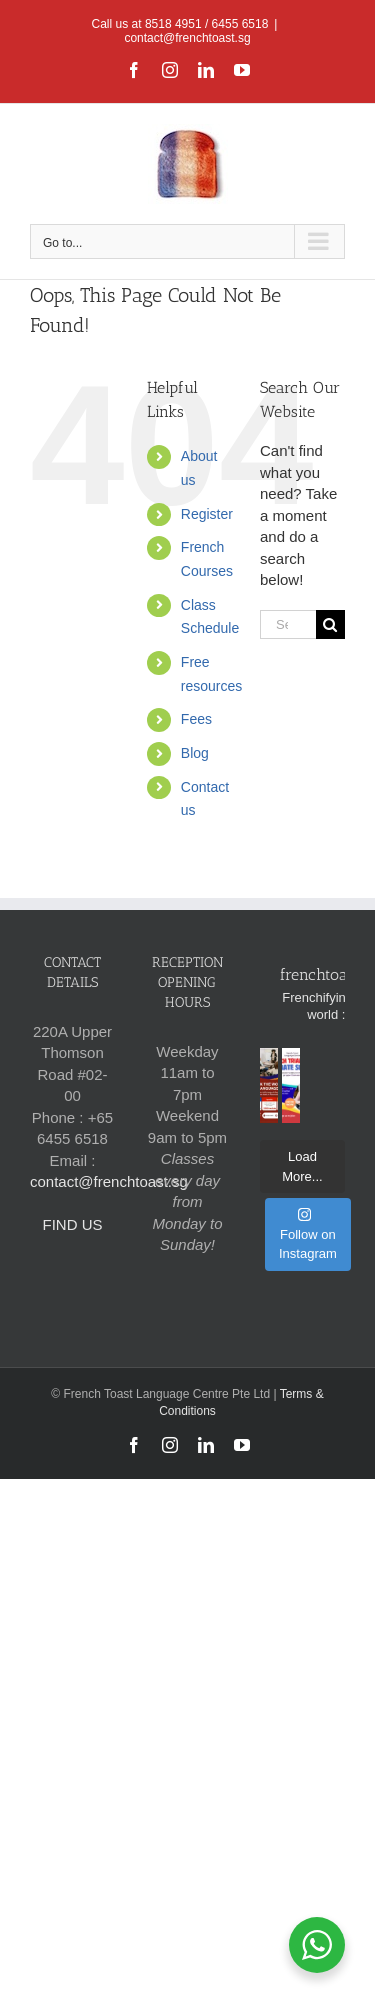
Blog (195, 753)
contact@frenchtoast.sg (187, 38)
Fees (196, 719)
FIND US (72, 1224)
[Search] (330, 624)
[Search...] (288, 624)
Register (207, 514)
